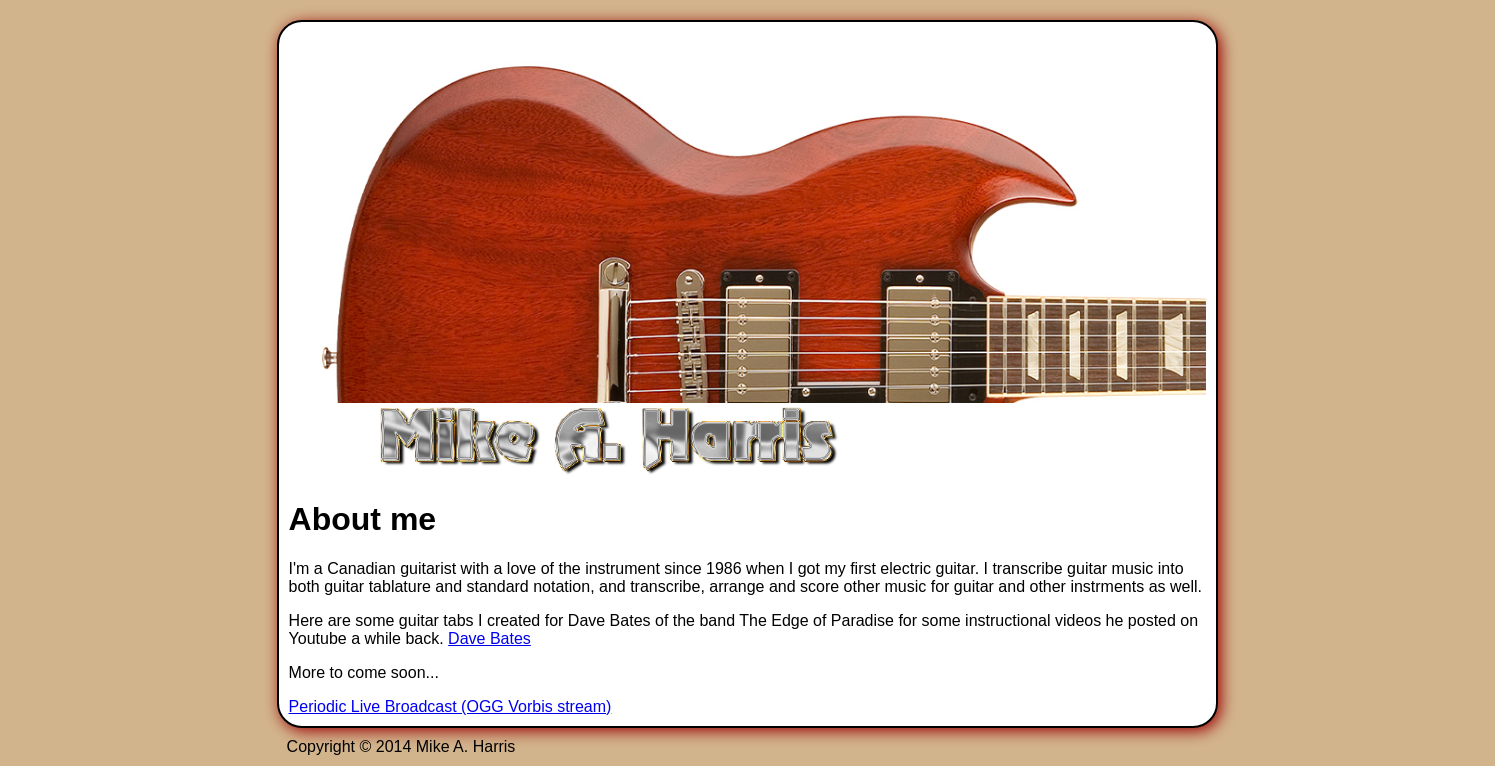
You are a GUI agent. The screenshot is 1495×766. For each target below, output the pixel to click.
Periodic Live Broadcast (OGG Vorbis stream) (450, 706)
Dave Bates (489, 638)
